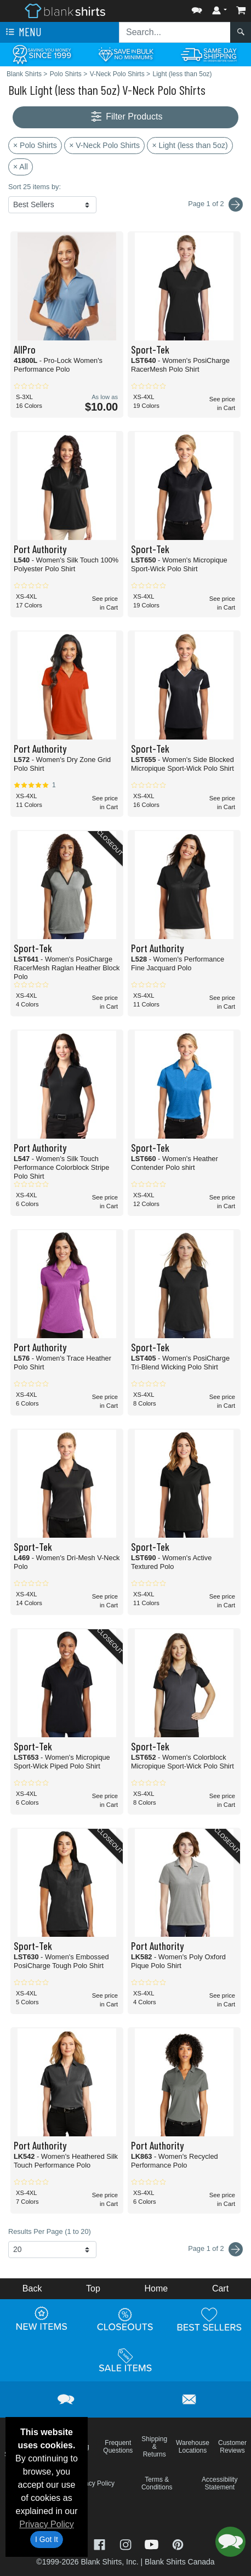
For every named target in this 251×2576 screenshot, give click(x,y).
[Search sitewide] (175, 32)
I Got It (46, 2539)
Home (156, 2288)
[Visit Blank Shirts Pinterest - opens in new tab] (178, 2543)
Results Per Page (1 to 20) (49, 2231)
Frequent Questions (118, 2446)
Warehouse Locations (192, 2446)
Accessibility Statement (219, 2483)
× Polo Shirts (35, 145)
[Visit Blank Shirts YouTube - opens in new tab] (153, 2543)
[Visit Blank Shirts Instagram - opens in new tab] (126, 2543)
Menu (22, 32)
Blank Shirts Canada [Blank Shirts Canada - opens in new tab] (180, 2561)
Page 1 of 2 (215, 2249)
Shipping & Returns (154, 2446)
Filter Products (126, 117)
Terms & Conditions (157, 2483)
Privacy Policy (46, 2524)
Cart (220, 2288)
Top (93, 2288)
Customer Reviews (232, 2446)
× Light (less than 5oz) (189, 145)
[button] (196, 8)
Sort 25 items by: (34, 187)
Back (32, 2288)
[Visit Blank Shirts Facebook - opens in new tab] (101, 2543)
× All (20, 166)
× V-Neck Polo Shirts (104, 145)
